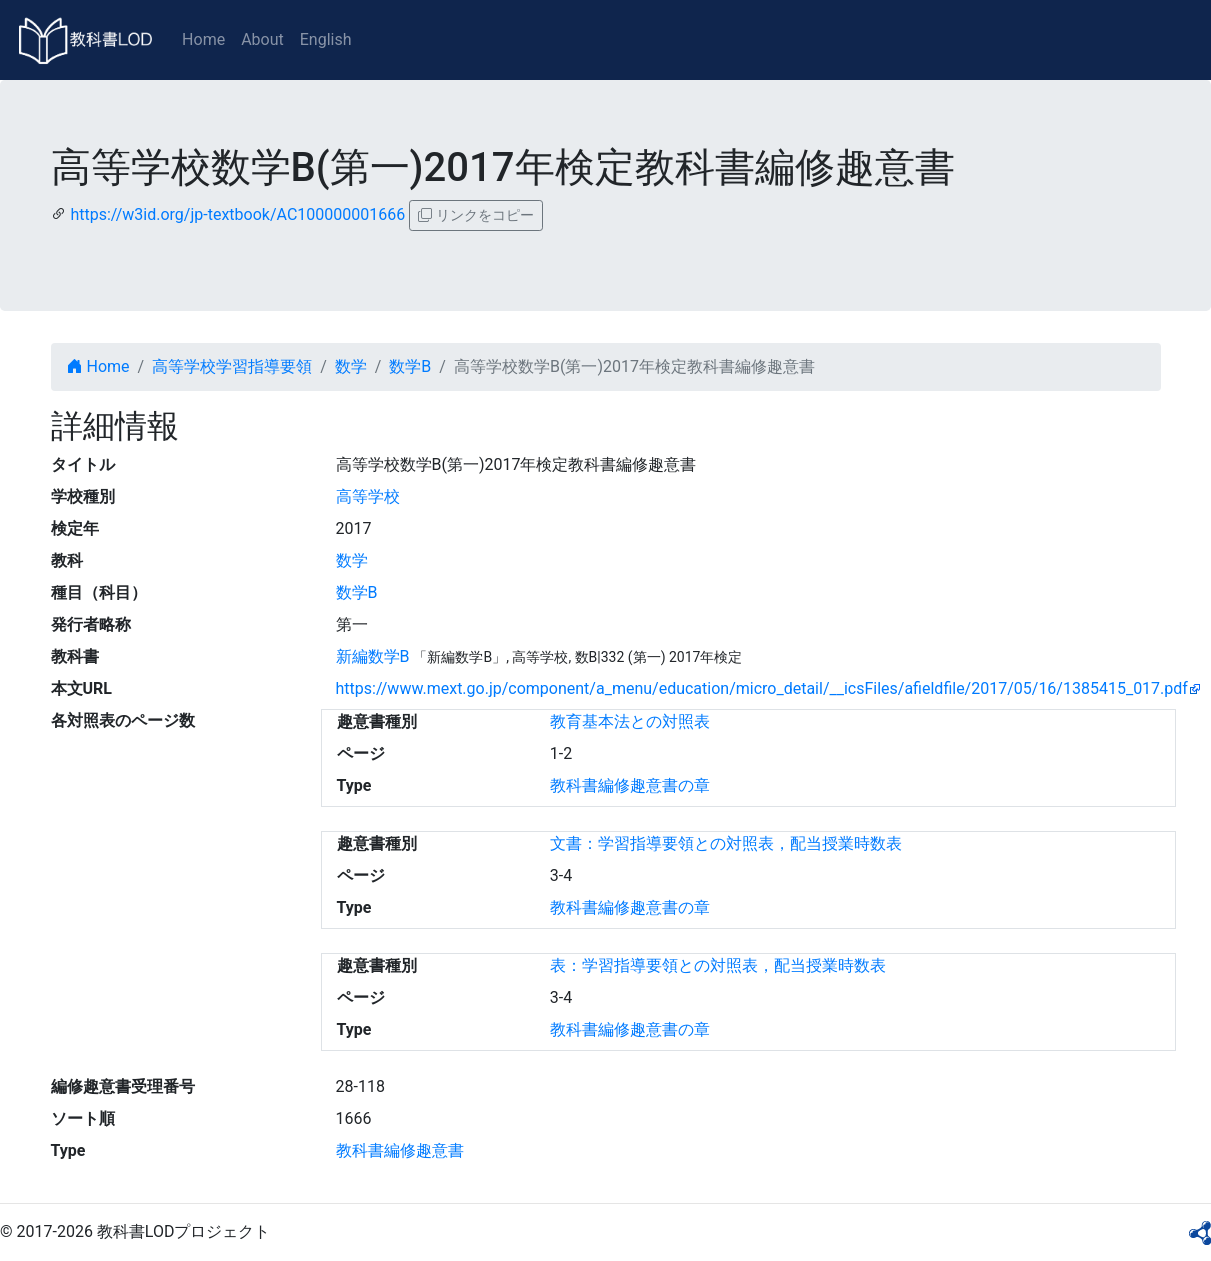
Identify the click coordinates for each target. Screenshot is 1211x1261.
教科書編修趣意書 (400, 1150)
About (262, 39)
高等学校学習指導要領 (232, 366)
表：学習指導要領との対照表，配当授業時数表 (718, 965)
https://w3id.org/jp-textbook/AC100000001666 (237, 214)
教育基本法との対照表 (630, 721)
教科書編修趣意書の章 (630, 785)
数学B (410, 366)
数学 (351, 366)
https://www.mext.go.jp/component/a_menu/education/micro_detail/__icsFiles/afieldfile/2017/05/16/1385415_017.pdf (762, 688)
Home (203, 39)
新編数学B (373, 656)
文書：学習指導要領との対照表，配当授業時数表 (726, 843)
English (326, 39)
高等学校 (368, 496)
